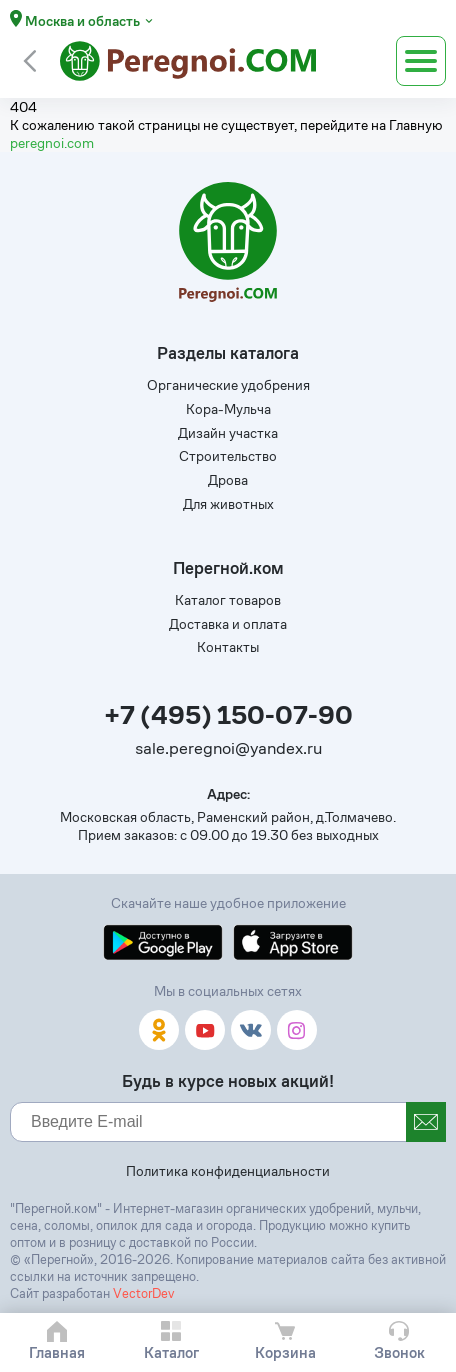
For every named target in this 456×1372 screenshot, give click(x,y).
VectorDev (143, 1293)
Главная (57, 1352)
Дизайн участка (228, 433)
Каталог (171, 1352)
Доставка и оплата (228, 624)
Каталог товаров (228, 600)
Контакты (228, 647)
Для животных (228, 504)
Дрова (228, 480)
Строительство (228, 456)
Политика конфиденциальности (228, 1171)
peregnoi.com (52, 143)
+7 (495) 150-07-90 (228, 715)
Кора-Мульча (228, 409)
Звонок (399, 1352)
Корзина (285, 1352)
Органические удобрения (228, 385)
